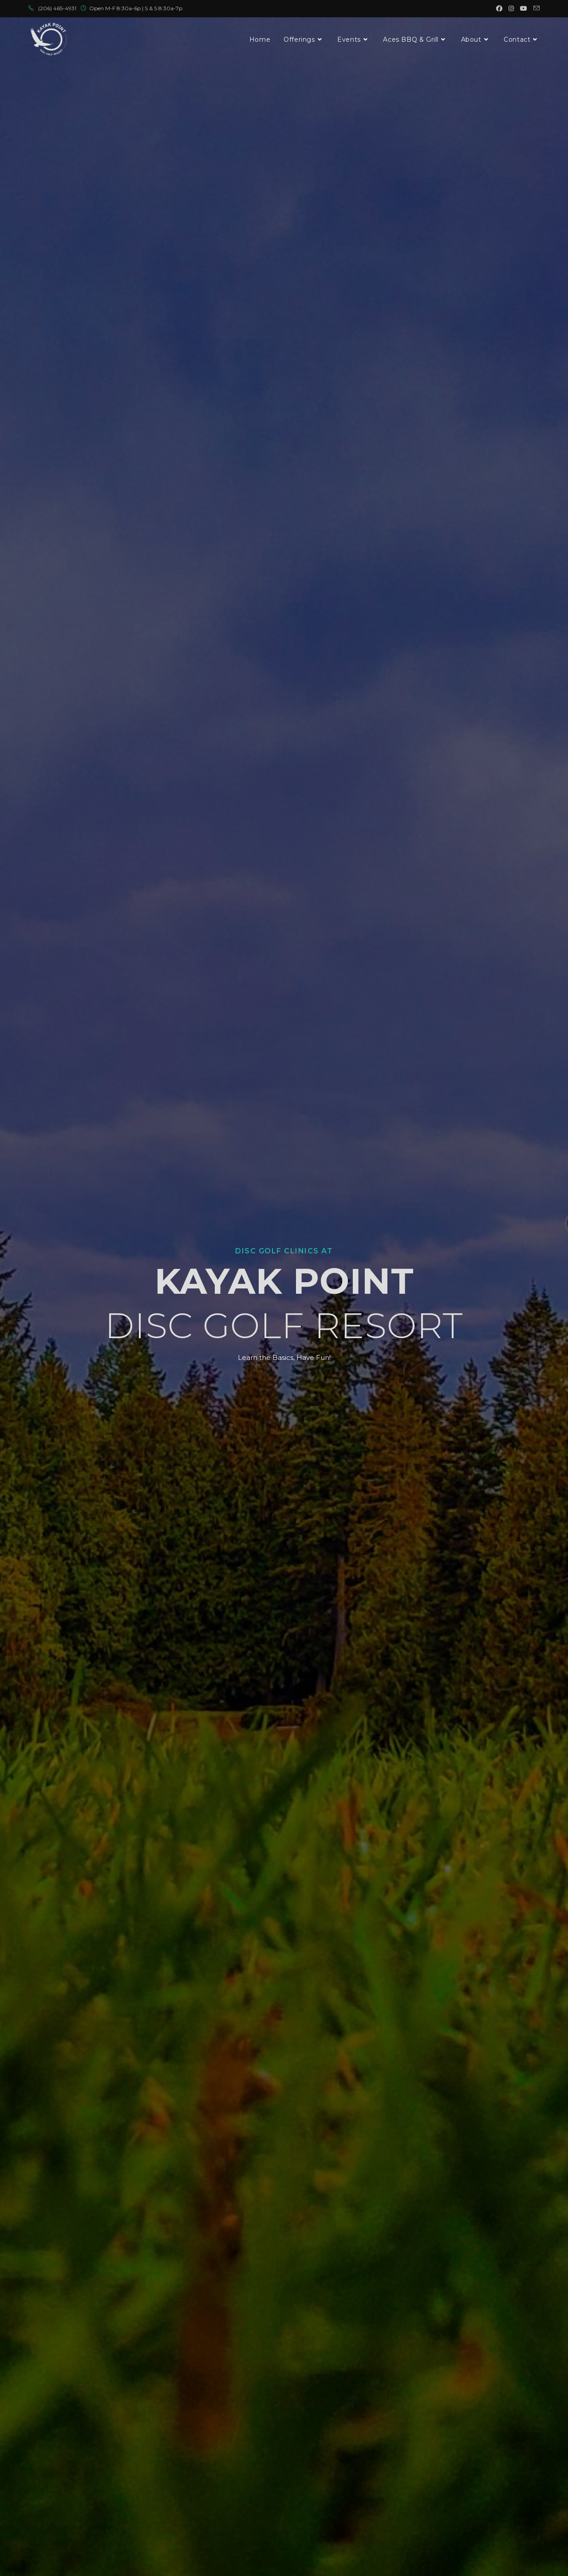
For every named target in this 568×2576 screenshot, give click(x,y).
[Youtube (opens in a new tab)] (523, 8)
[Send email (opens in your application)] (535, 8)
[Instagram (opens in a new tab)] (511, 8)
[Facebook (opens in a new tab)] (499, 8)
